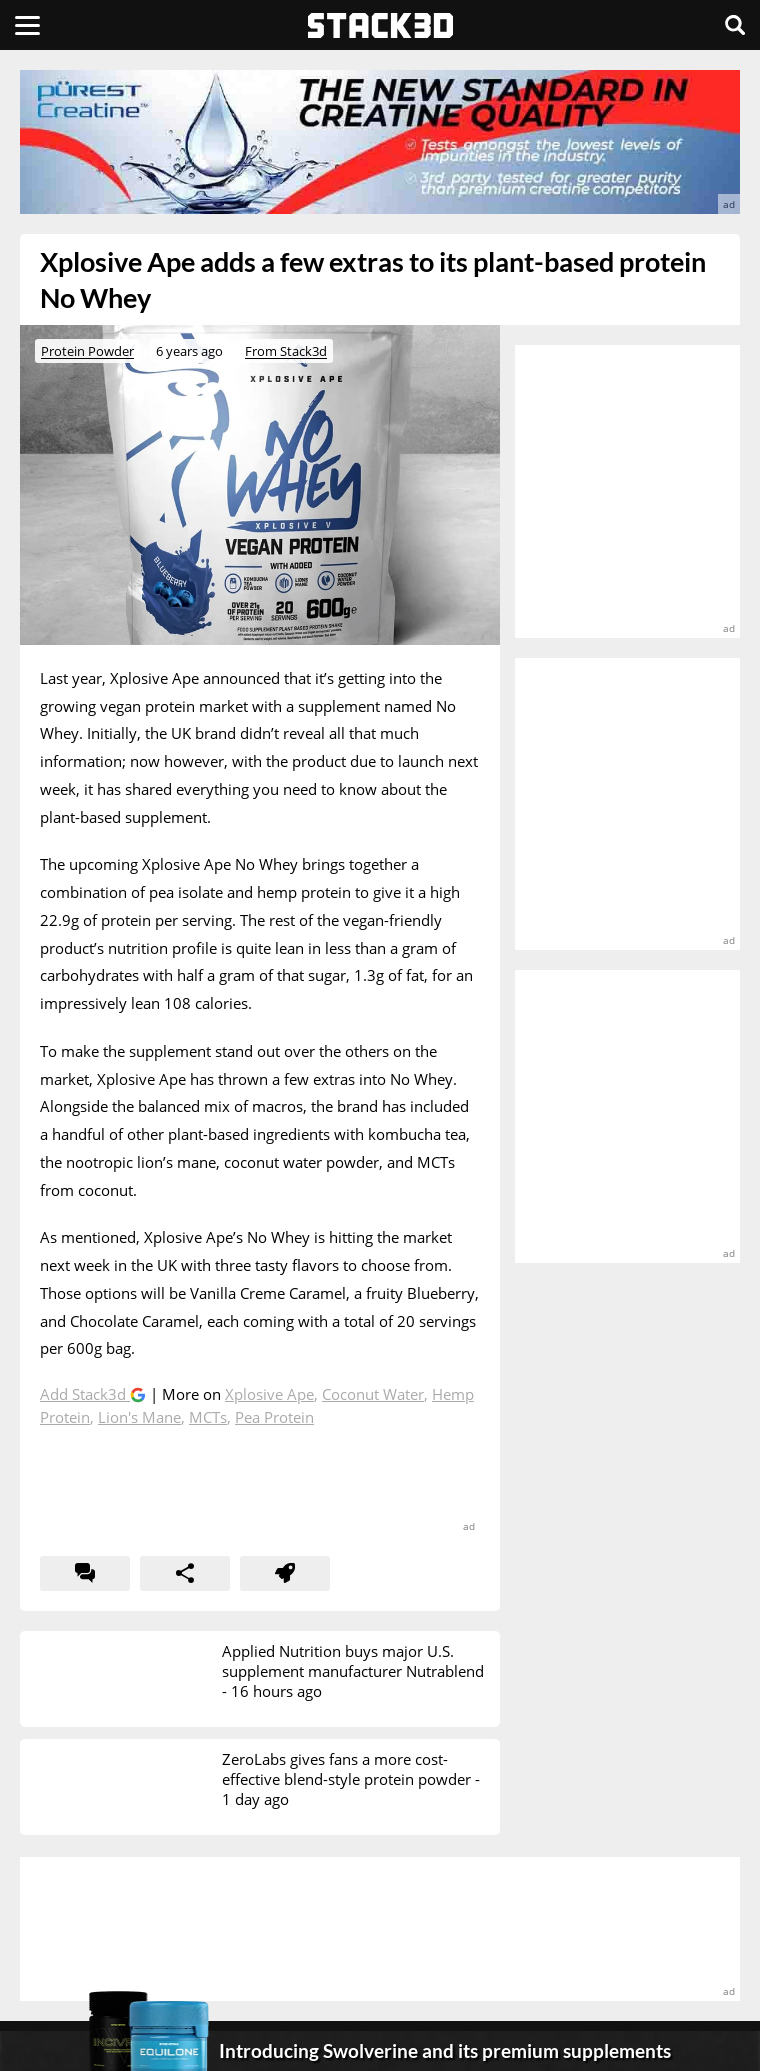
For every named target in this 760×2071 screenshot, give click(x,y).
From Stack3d (286, 351)
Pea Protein (274, 1417)
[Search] (735, 25)
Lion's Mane (139, 1417)
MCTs (208, 1417)
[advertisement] (380, 142)
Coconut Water (373, 1394)
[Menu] (27, 25)
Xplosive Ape (269, 1394)
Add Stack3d (85, 1394)
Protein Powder (87, 351)
